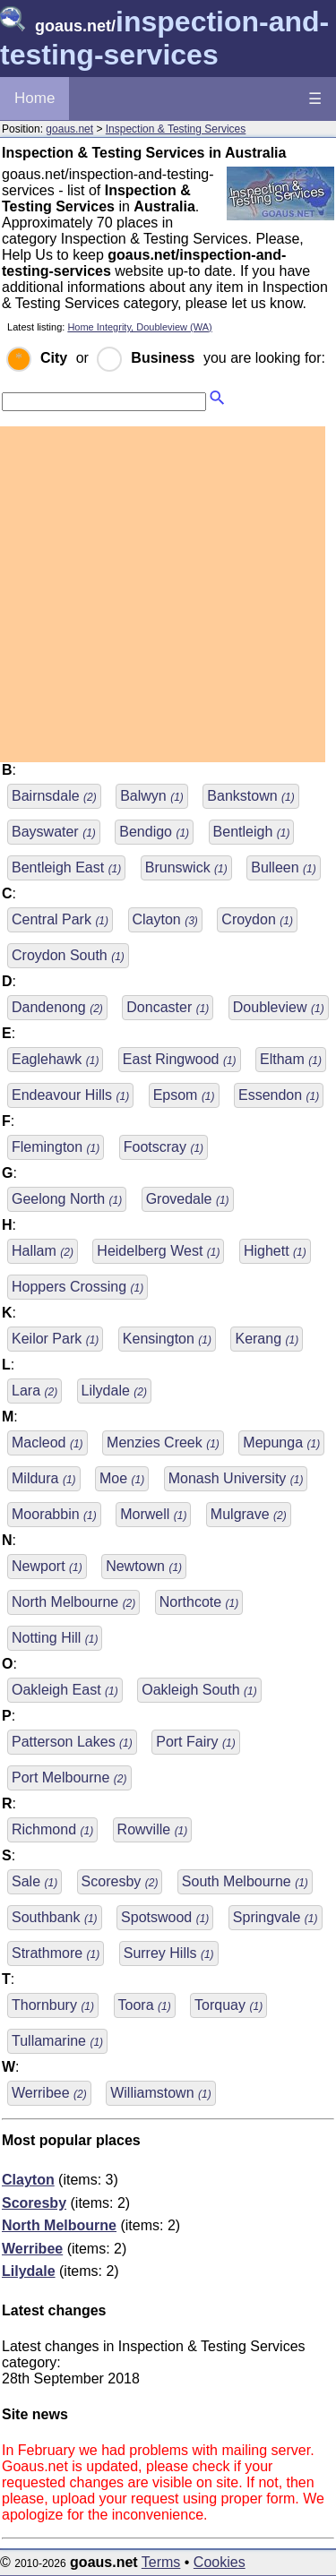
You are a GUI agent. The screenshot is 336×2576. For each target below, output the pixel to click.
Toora (144, 2005)
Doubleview (278, 1007)
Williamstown (160, 2092)
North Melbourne (73, 1602)
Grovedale (187, 1198)
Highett (275, 1250)
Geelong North (67, 1198)
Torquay (228, 2005)
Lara (34, 1390)
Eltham (291, 1059)
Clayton (165, 919)
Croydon (257, 919)
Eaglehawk (55, 1059)
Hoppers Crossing (77, 1286)
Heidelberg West (158, 1250)
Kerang (266, 1338)
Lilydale (114, 1390)
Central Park (60, 919)
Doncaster (167, 1007)
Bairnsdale (54, 795)
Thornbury (53, 2005)
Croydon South (68, 955)
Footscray (163, 1147)
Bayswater (54, 831)
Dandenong (57, 1007)
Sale (34, 1881)
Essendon (278, 1095)
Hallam (42, 1250)
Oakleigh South (199, 1689)
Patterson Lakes (72, 1741)
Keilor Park (55, 1338)
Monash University (236, 1478)
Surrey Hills (169, 1953)
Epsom (184, 1095)
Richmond (52, 1829)
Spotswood (165, 1917)
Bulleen (283, 867)
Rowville (152, 1829)
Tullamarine (57, 2040)
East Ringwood (180, 1059)
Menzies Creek (163, 1442)
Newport (47, 1566)
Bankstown (250, 795)
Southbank (55, 1917)
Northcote (198, 1602)
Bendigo (154, 831)
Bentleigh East (66, 867)
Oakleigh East (65, 1689)
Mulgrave (249, 1514)
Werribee (49, 2092)
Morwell (153, 1514)
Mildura (44, 1478)
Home (34, 98)
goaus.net (69, 129)
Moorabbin (54, 1514)
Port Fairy (195, 1741)
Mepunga (281, 1442)
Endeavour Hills (70, 1095)
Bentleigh (251, 831)
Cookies (220, 2562)
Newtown (144, 1566)
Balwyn (152, 795)
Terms (161, 2562)
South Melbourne (245, 1881)
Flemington (55, 1147)
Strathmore (55, 1953)
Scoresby (120, 1881)
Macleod (47, 1442)
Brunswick (186, 867)
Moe (121, 1478)
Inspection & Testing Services (176, 129)
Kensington (167, 1338)
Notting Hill (55, 1637)
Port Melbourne (69, 1777)
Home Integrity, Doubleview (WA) (139, 327)
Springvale (275, 1917)
